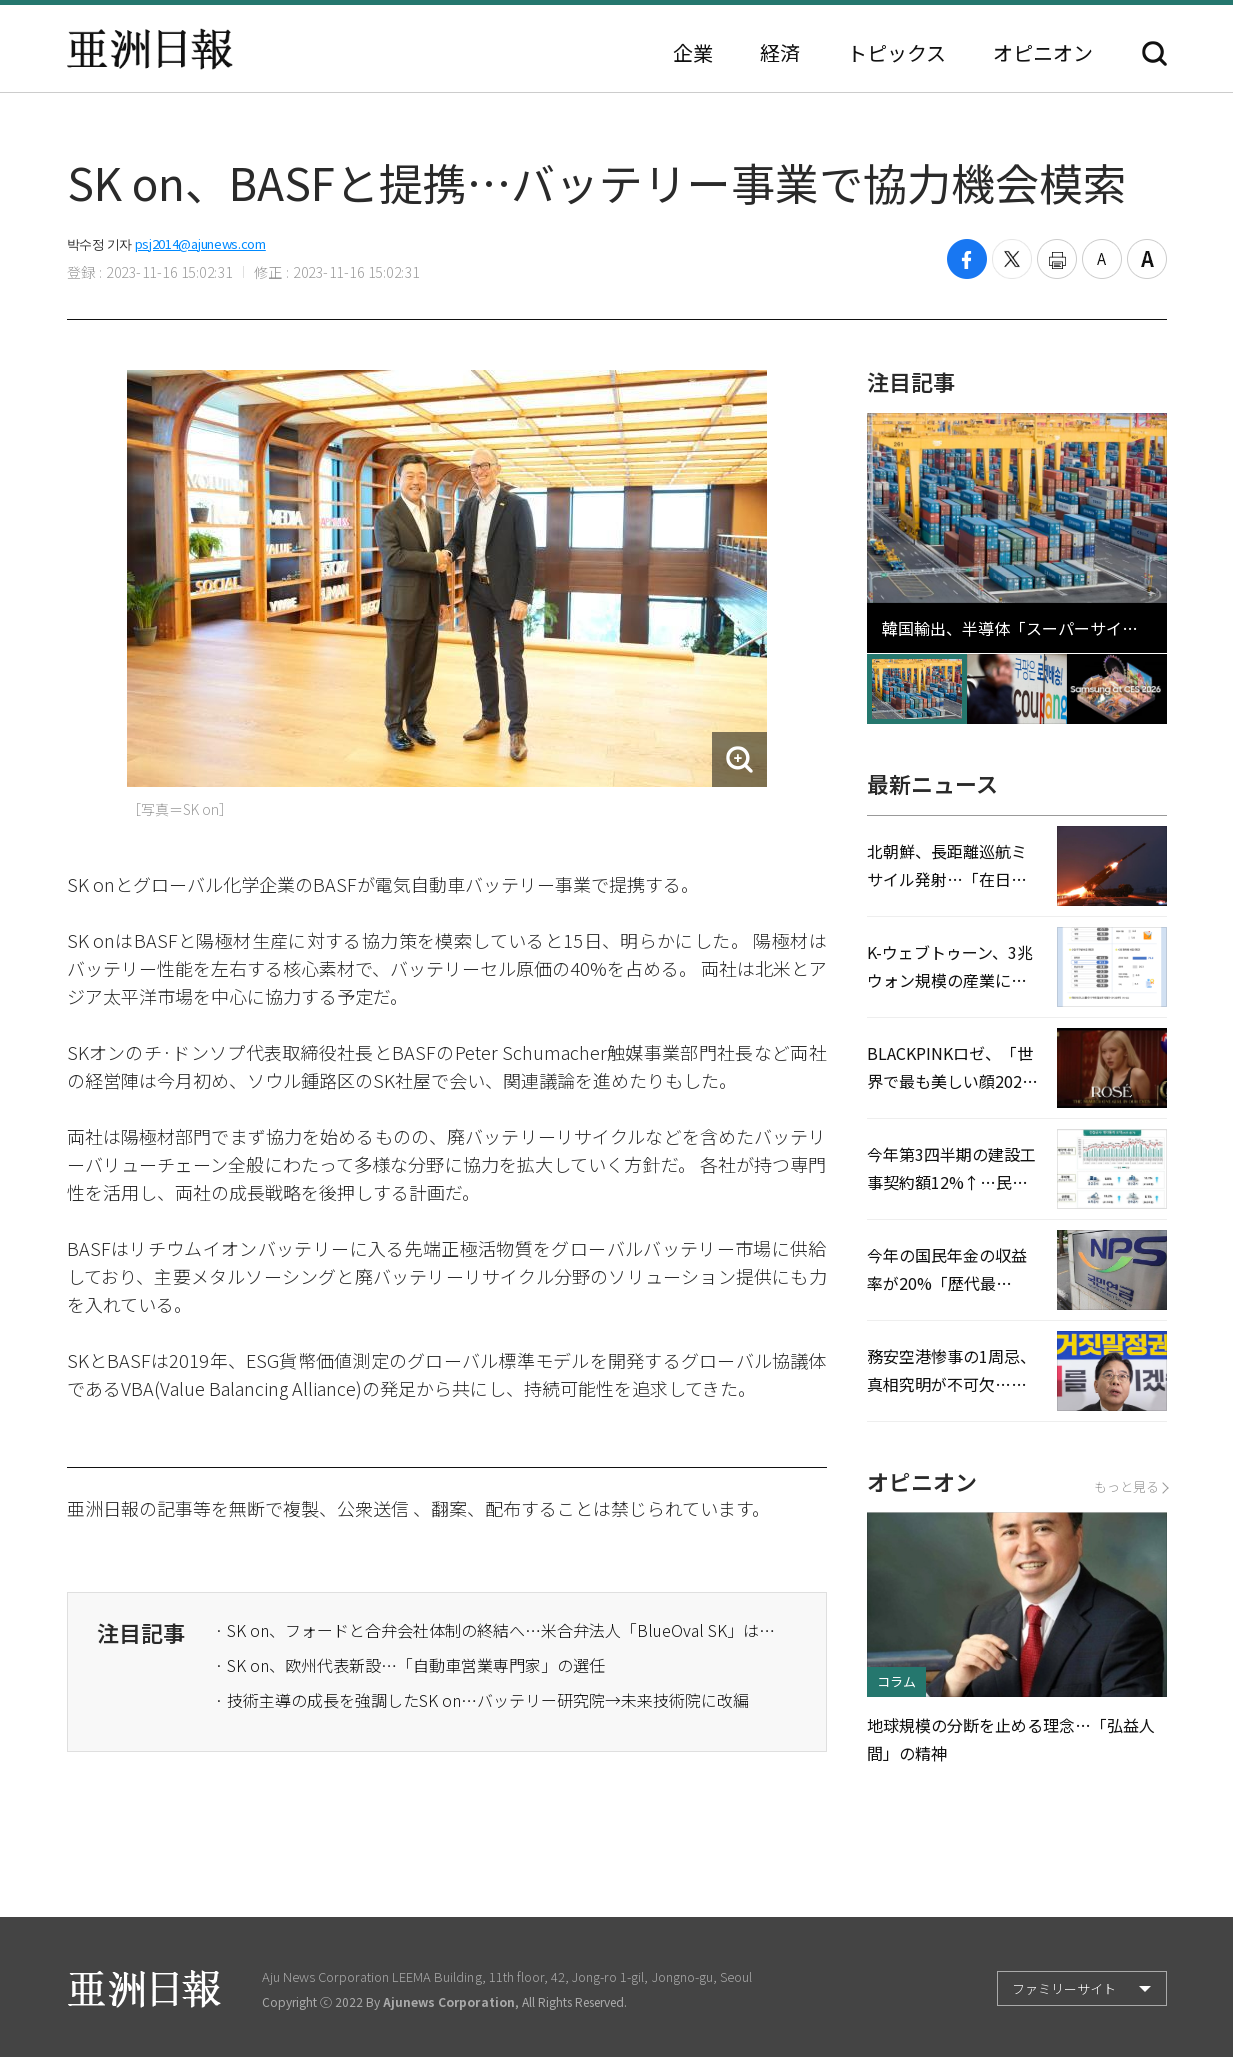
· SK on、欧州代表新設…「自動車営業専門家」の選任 (410, 1665)
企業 (693, 53)
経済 (780, 53)
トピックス (896, 53)
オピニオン (1043, 53)
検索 (1154, 53)
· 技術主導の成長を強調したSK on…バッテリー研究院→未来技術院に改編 (482, 1700)
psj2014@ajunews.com (200, 243)
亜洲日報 (150, 49)
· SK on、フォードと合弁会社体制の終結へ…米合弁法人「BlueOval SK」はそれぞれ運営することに (495, 1630)
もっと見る (1130, 1486)
